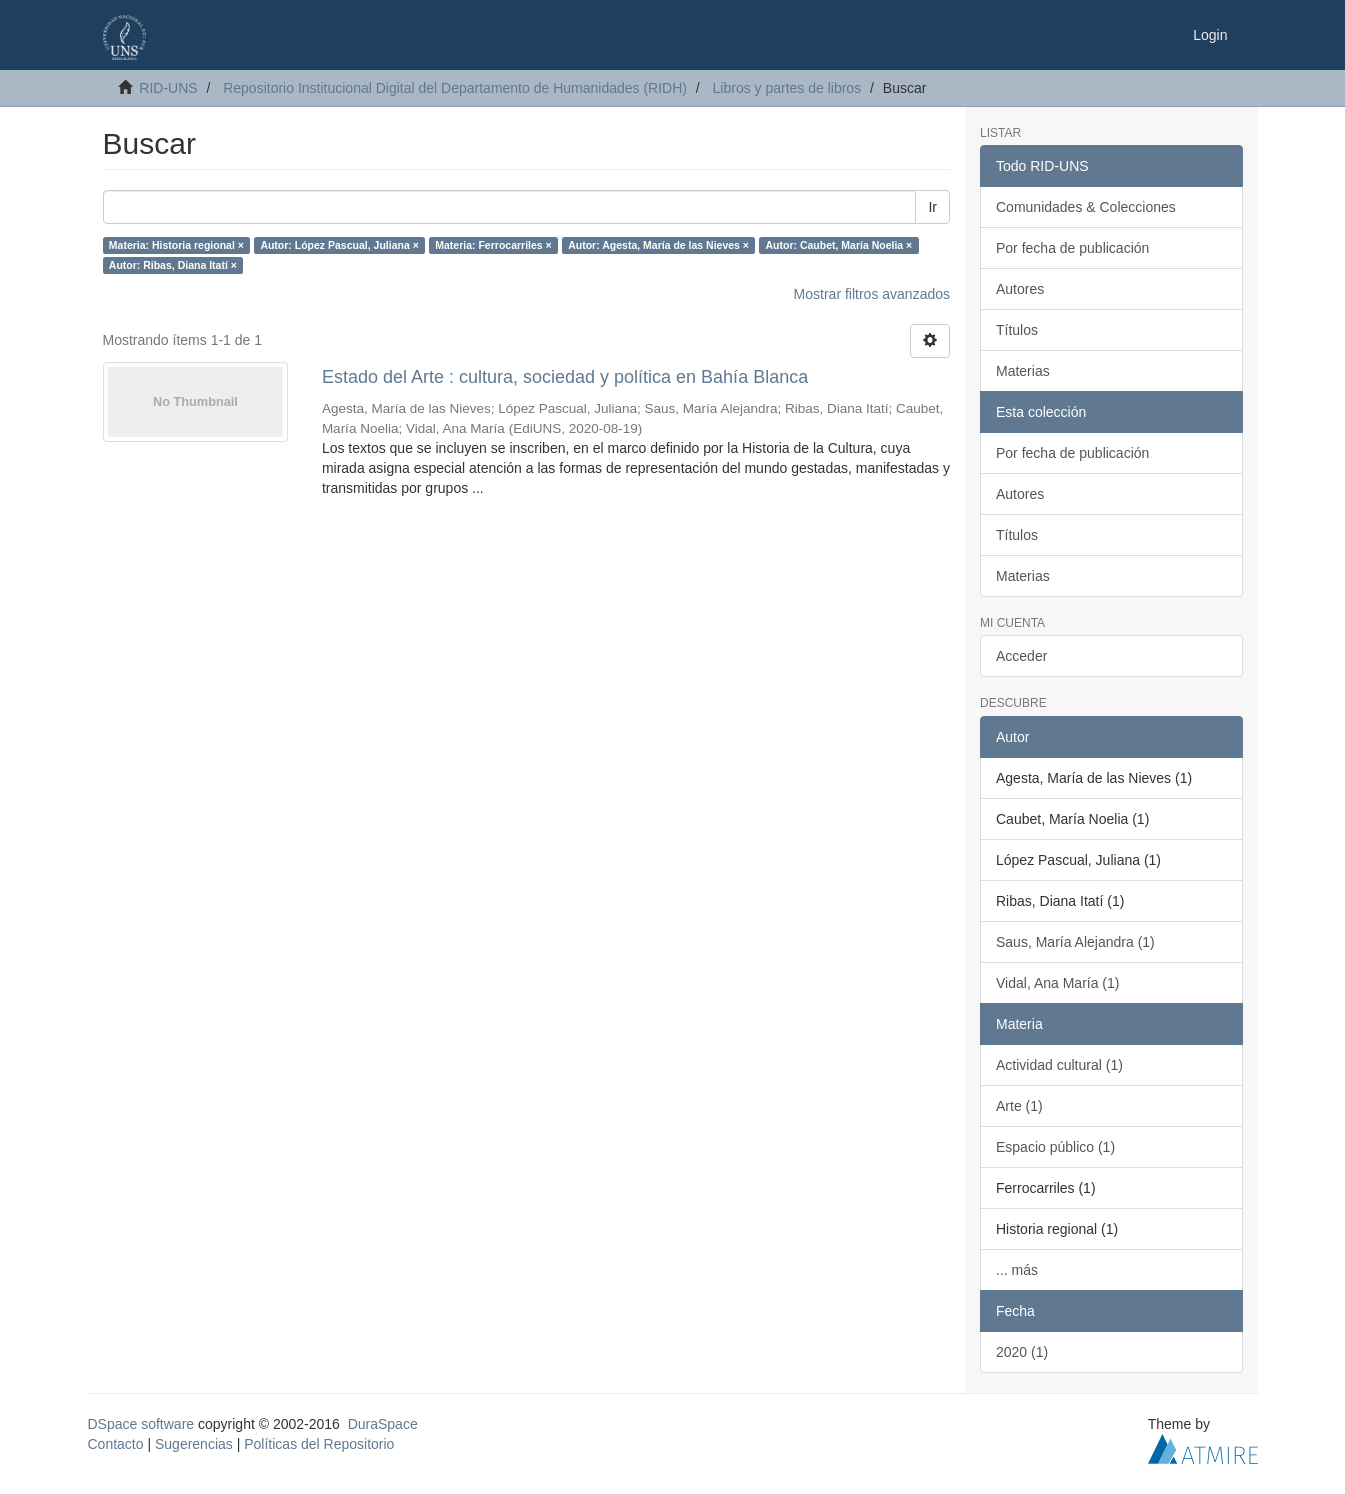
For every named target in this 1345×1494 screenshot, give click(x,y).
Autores (1020, 289)
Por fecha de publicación (1072, 248)
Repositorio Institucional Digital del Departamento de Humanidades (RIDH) (455, 88)
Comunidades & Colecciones (1086, 207)
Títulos (1017, 330)
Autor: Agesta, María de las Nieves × (658, 245)
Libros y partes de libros (787, 88)
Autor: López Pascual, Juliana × (339, 245)
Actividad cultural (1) (1059, 1065)
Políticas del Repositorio (319, 1444)
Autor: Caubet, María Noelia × (839, 245)
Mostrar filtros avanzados (872, 294)
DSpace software (141, 1424)
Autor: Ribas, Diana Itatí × (173, 265)
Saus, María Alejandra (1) (1075, 942)
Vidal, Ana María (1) (1057, 983)
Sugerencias (194, 1444)
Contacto (116, 1444)
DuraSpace (383, 1424)
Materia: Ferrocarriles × (493, 245)
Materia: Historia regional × (176, 245)
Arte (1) (1019, 1106)
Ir (932, 207)
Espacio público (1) (1055, 1147)
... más (1017, 1270)
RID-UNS (168, 88)
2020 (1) (1022, 1352)
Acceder (1021, 656)
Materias (1023, 371)
